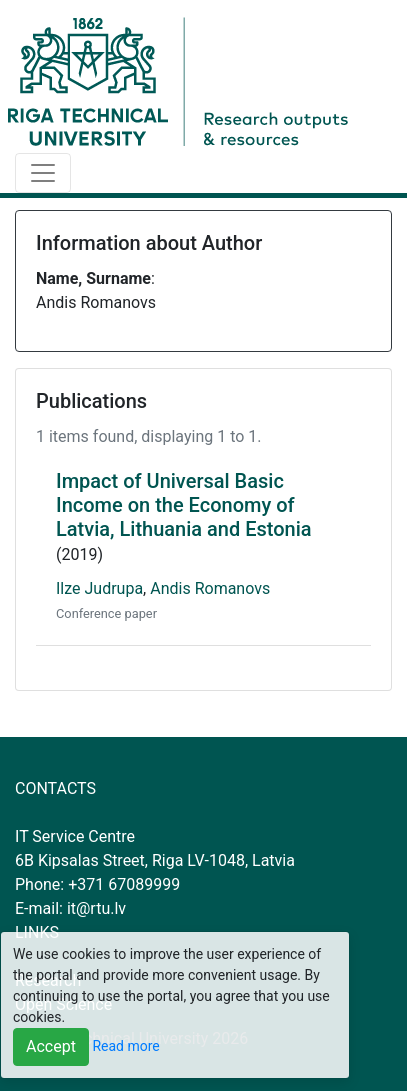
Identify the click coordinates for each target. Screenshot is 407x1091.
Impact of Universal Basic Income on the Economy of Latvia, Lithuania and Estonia (184, 505)
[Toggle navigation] (43, 173)
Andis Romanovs (210, 588)
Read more (125, 1046)
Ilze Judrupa (99, 588)
